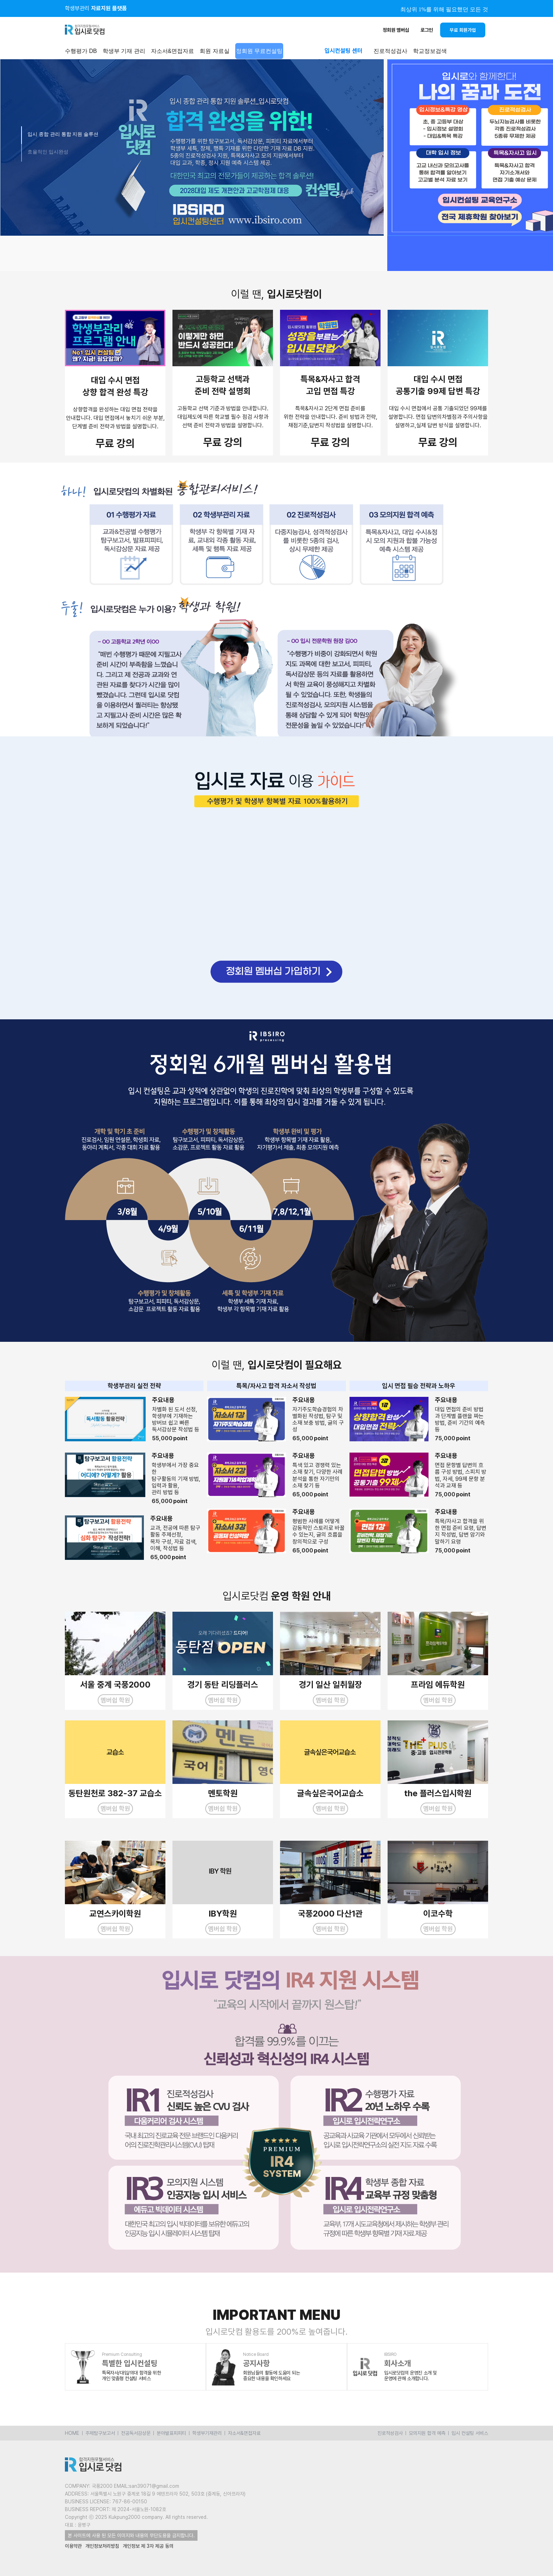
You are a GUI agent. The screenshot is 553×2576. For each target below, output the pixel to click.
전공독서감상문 (136, 2433)
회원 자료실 (214, 51)
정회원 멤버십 (396, 30)
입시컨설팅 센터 (343, 51)
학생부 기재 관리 (124, 51)
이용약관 (73, 2546)
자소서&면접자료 (172, 51)
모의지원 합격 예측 (427, 2433)
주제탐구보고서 (100, 2433)
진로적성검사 (390, 2433)
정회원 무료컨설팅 (259, 51)
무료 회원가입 (463, 30)
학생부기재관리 (207, 2433)
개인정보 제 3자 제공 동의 (148, 2546)
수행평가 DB (81, 51)
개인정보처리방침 (102, 2546)
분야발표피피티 (171, 2433)
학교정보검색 (430, 51)
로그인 (426, 30)
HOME (72, 2433)
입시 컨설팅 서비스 (469, 2433)
